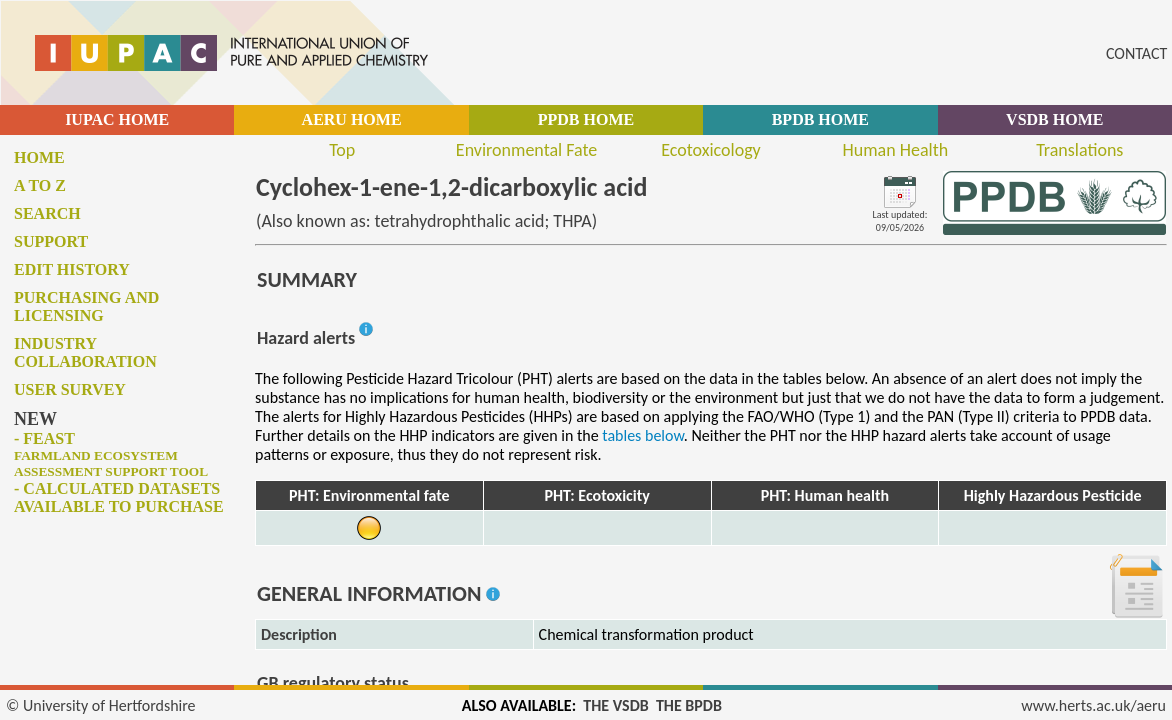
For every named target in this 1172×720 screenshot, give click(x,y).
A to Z (40, 185)
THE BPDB (689, 705)
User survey (70, 389)
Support (51, 241)
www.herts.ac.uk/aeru (1093, 705)
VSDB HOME (1054, 119)
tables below (643, 435)
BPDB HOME (820, 119)
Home (39, 157)
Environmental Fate (526, 150)
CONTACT (1136, 53)
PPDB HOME (586, 119)
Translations (1079, 150)
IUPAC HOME (117, 119)
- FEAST (111, 454)
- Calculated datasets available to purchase (119, 497)
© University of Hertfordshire (101, 705)
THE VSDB (615, 705)
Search (47, 213)
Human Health (896, 150)
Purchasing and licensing (86, 306)
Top (342, 150)
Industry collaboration (85, 352)
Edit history (72, 269)
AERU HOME (352, 119)
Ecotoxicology (711, 150)
